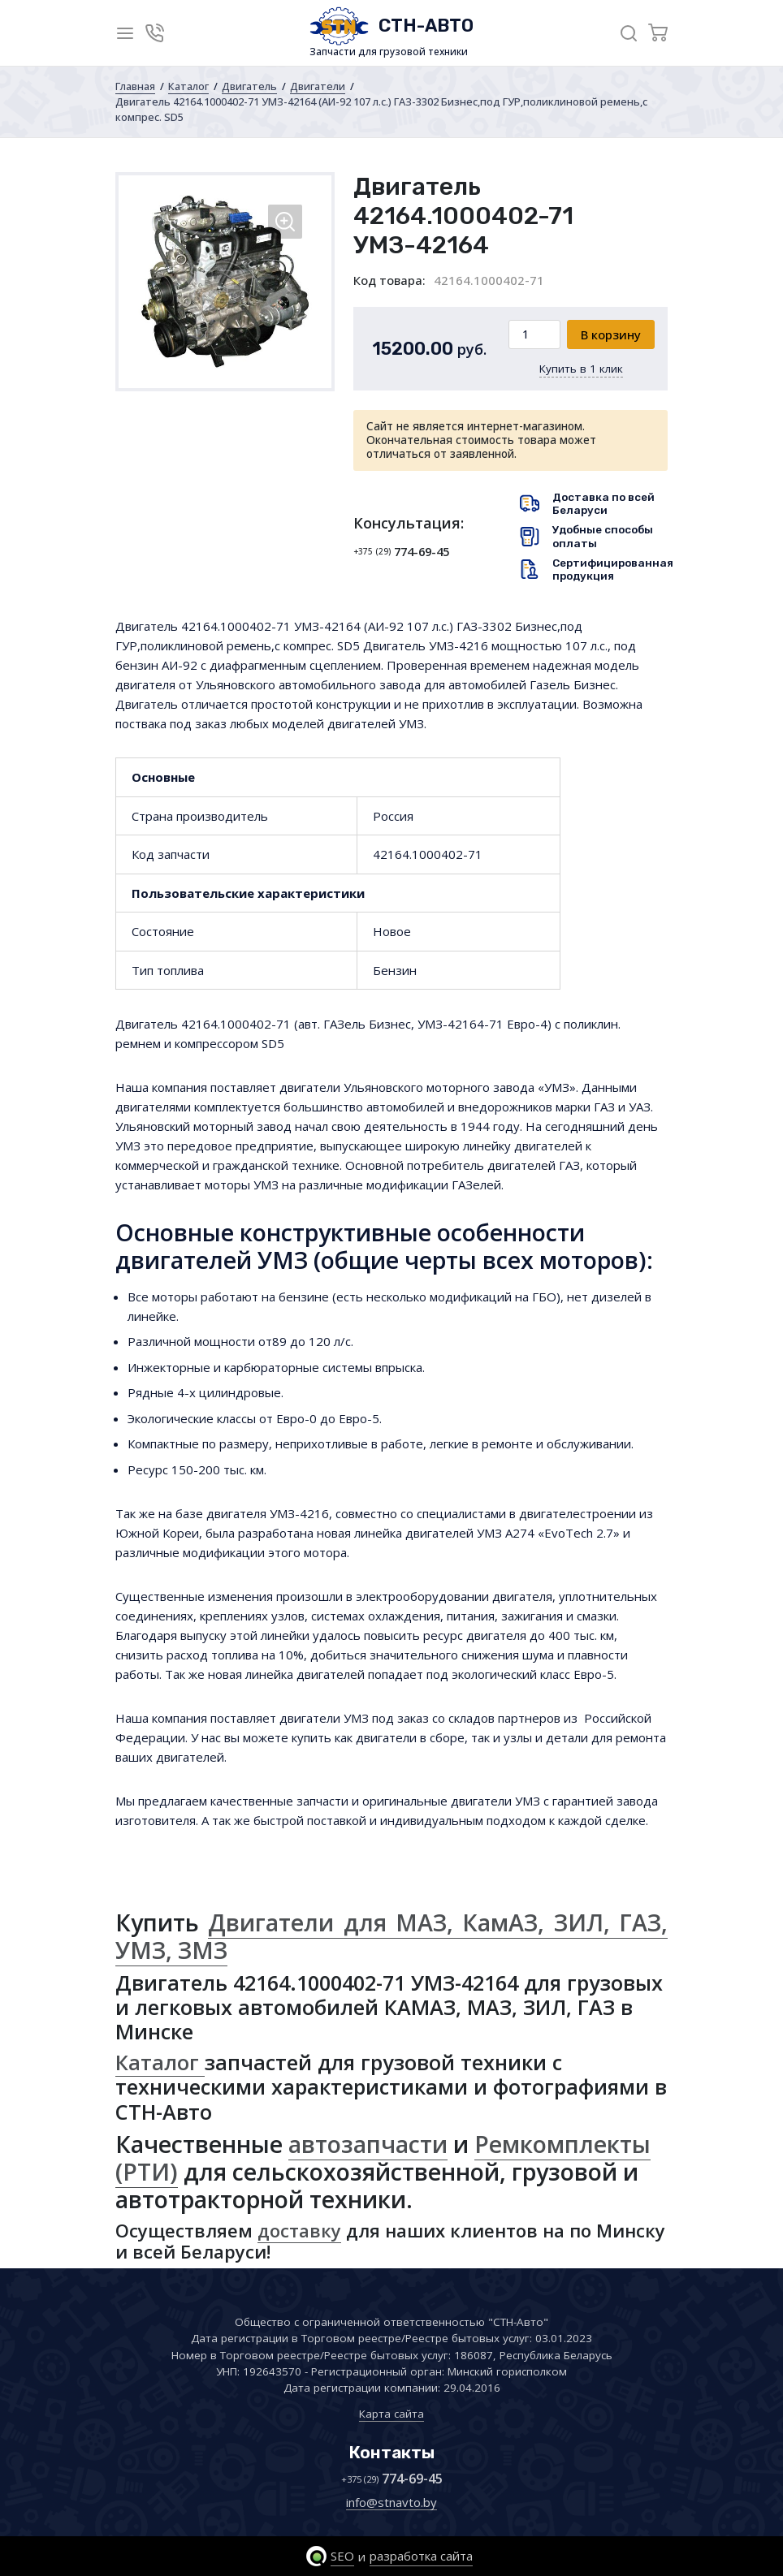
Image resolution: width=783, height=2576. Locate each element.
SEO (342, 2556)
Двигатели (317, 86)
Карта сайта (391, 2413)
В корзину (611, 334)
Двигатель (249, 86)
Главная (135, 86)
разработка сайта (421, 2556)
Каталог (188, 86)
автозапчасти (368, 2144)
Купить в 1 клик (581, 368)
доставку (299, 2230)
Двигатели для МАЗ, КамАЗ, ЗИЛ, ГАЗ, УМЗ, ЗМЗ (391, 1935)
